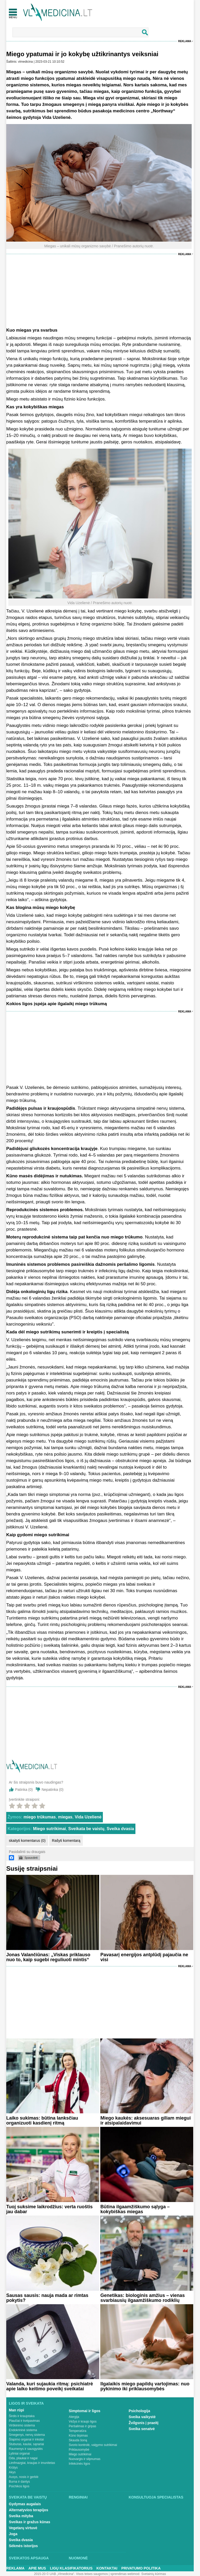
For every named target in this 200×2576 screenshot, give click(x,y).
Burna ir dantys (19, 2481)
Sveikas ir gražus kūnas (29, 2522)
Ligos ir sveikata (26, 2403)
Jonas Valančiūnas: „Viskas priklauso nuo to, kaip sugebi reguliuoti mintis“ (48, 1957)
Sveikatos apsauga (29, 2558)
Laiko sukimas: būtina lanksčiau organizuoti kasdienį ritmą (42, 2120)
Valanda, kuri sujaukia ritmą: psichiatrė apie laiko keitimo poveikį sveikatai (49, 2386)
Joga (13, 2534)
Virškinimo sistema (22, 2425)
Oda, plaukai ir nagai (23, 2458)
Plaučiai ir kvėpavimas (24, 2421)
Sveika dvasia (120, 1828)
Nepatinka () (53, 1789)
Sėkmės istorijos (23, 2546)
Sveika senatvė (142, 2429)
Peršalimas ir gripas (82, 2426)
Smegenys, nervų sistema (27, 2435)
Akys (12, 2472)
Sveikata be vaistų (86, 1828)
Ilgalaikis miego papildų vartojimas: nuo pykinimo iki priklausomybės (144, 2386)
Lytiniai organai (19, 2453)
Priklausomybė (79, 2449)
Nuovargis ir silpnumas (84, 2459)
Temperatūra (77, 2431)
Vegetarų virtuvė (23, 2528)
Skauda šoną (78, 2440)
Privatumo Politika (141, 2568)
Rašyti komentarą (66, 1840)
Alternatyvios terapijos (28, 2510)
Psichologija (139, 2411)
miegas (65, 1817)
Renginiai (78, 2497)
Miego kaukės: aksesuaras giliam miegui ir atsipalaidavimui (145, 2120)
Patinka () (24, 1789)
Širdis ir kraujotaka (22, 2416)
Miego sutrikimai (49, 1828)
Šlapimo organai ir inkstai (26, 2439)
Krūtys (13, 2467)
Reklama (184, 41)
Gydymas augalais (25, 2504)
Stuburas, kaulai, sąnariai (26, 2444)
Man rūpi (16, 2410)
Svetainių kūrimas (153, 2574)
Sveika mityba (21, 2516)
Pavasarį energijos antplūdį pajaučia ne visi (144, 1957)
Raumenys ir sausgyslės (26, 2449)
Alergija (74, 2417)
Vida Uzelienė (88, 1817)
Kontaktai (106, 2568)
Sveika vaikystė (142, 2417)
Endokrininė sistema (23, 2430)
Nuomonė (78, 2558)
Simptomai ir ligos (84, 2411)
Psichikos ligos (19, 2486)
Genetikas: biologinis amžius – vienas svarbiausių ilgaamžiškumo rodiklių (142, 2298)
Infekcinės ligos (79, 2463)
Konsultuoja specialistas (156, 2497)
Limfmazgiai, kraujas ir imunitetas (32, 2463)
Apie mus (37, 2568)
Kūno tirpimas (78, 2435)
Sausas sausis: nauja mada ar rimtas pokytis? (47, 2298)
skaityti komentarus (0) (27, 1840)
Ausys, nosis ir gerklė (23, 2477)
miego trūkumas (39, 1817)
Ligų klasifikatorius (71, 2568)
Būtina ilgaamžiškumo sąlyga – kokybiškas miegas (135, 2209)
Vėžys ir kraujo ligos (83, 2421)
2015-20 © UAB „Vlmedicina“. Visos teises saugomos (71, 2574)
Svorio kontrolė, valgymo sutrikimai (93, 2445)
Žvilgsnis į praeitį (143, 2423)
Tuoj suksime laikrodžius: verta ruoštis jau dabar (49, 2209)
